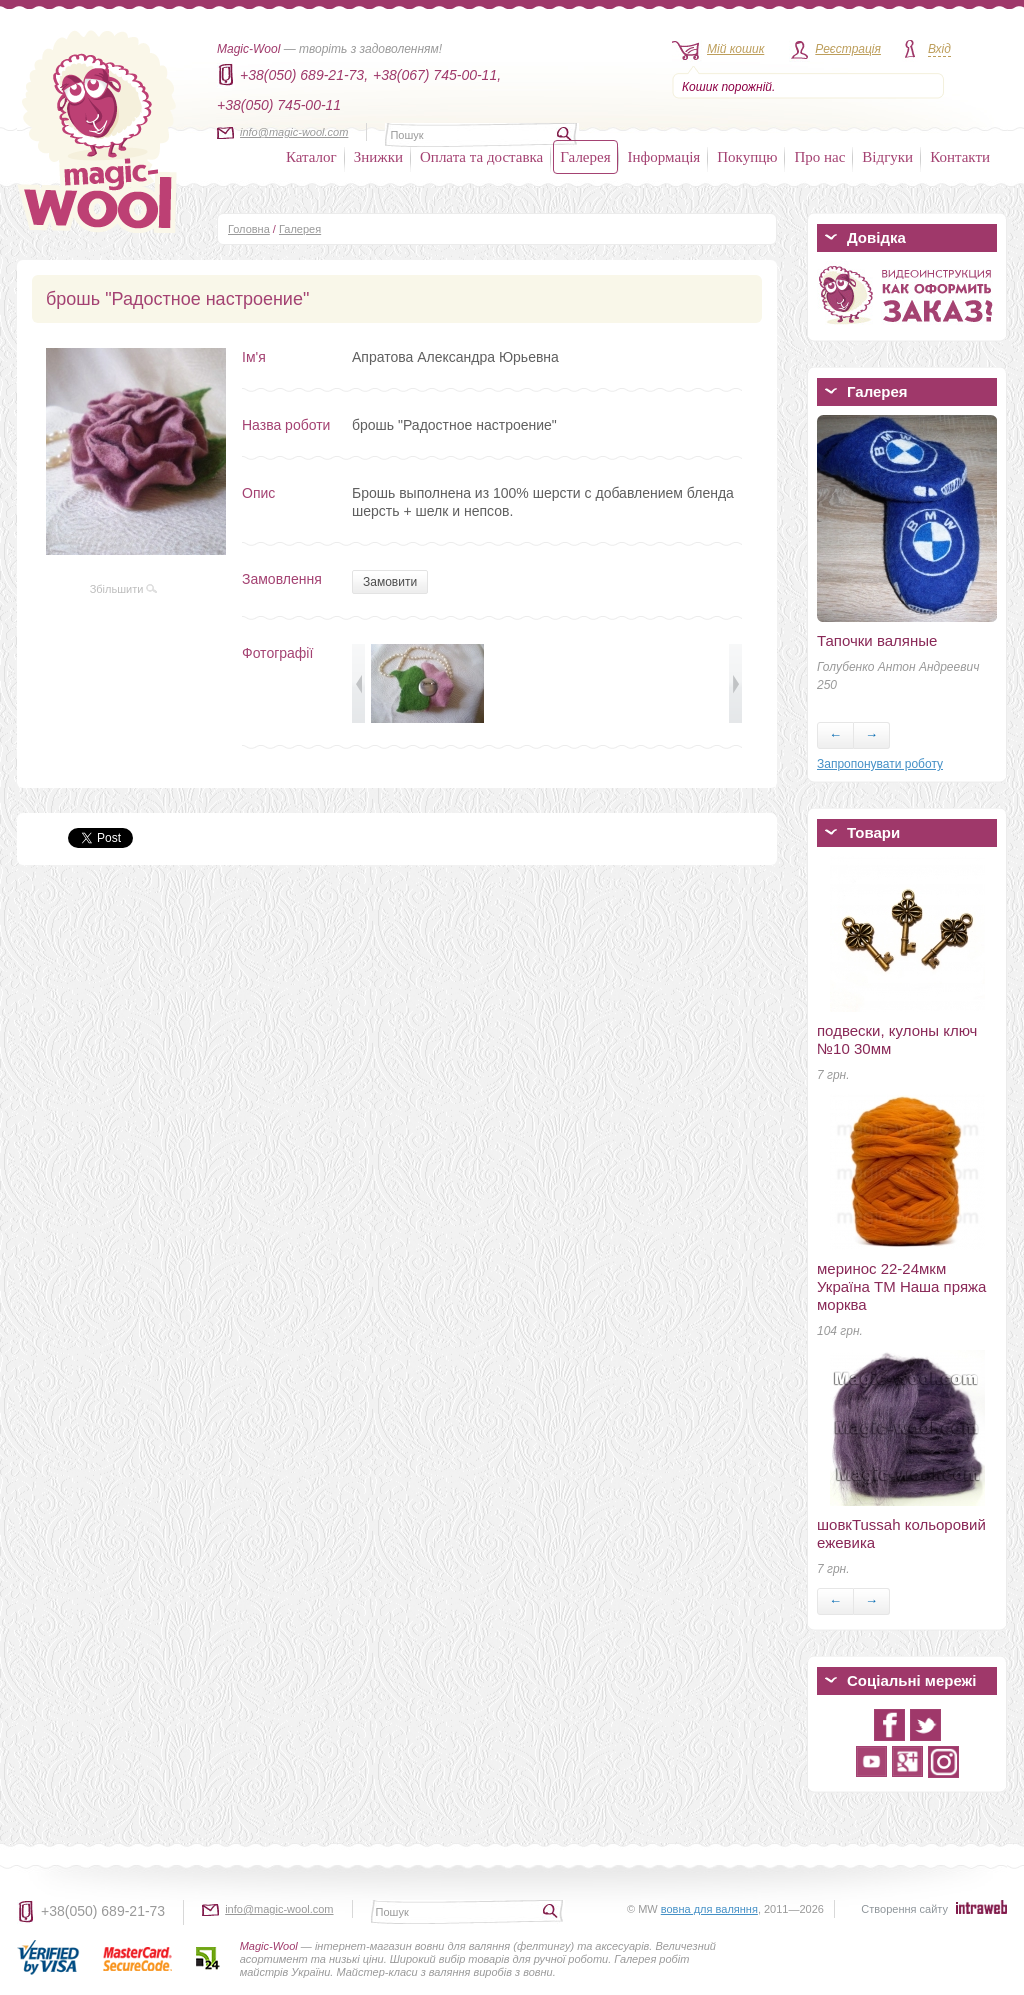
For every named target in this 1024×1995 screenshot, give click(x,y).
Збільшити (124, 589)
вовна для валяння (709, 1909)
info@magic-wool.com (294, 132)
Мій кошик (735, 49)
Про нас (819, 157)
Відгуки (887, 157)
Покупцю (747, 157)
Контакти (960, 157)
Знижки (378, 157)
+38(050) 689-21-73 (103, 1911)
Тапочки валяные (877, 640)
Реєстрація (848, 49)
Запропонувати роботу (880, 764)
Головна (249, 229)
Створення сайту (904, 1909)
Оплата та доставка (481, 157)
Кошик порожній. (728, 87)
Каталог (311, 157)
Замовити (390, 582)
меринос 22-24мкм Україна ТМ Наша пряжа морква (901, 1286)
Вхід (939, 49)
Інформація (664, 157)
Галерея (585, 157)
